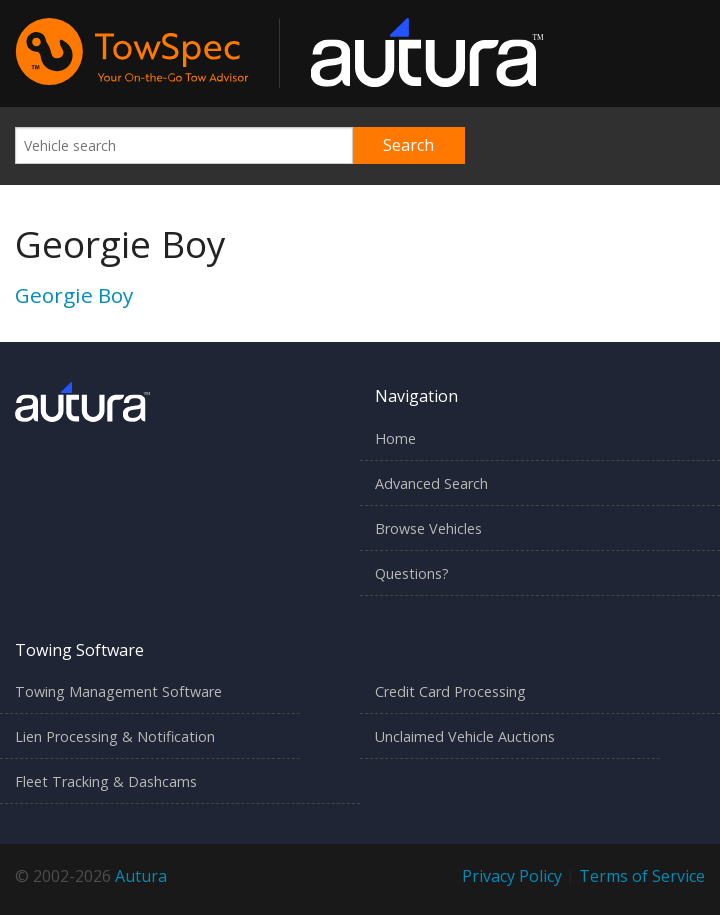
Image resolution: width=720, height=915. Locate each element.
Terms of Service (642, 876)
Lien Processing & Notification (115, 736)
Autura (141, 876)
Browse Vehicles (428, 528)
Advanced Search (431, 483)
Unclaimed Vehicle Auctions (465, 736)
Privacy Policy (512, 876)
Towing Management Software (118, 691)
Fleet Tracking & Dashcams (106, 781)
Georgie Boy (74, 295)
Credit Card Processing (450, 691)
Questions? (412, 573)
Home (395, 438)
